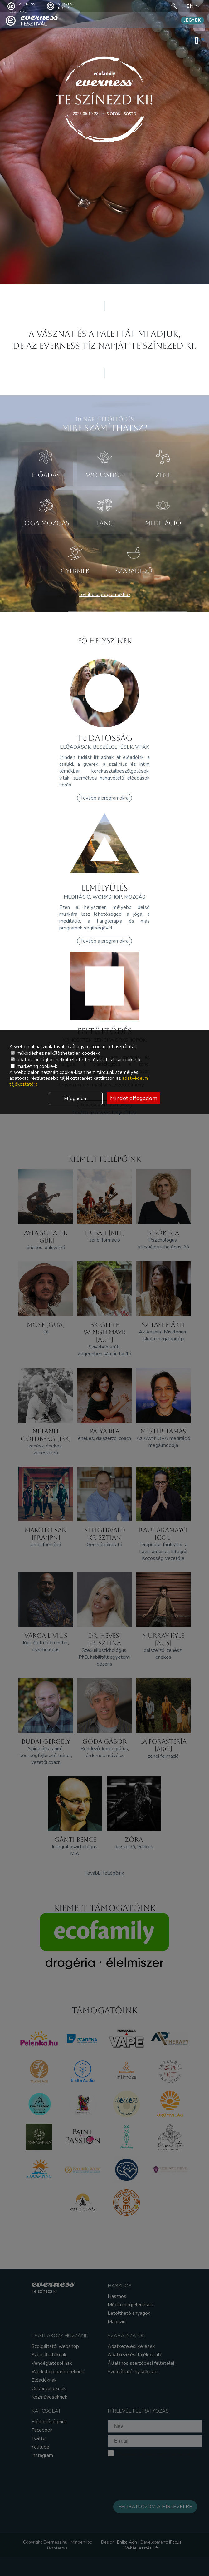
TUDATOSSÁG (104, 738)
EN (194, 6)
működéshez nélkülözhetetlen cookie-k (55, 1053)
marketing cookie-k (34, 1066)
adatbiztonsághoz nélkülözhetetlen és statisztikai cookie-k (75, 1060)
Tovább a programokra (104, 798)
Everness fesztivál (21, 6)
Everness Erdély (61, 6)
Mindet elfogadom (133, 1098)
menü (200, 40)
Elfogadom (76, 1098)
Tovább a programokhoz (104, 594)
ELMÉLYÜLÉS (104, 888)
